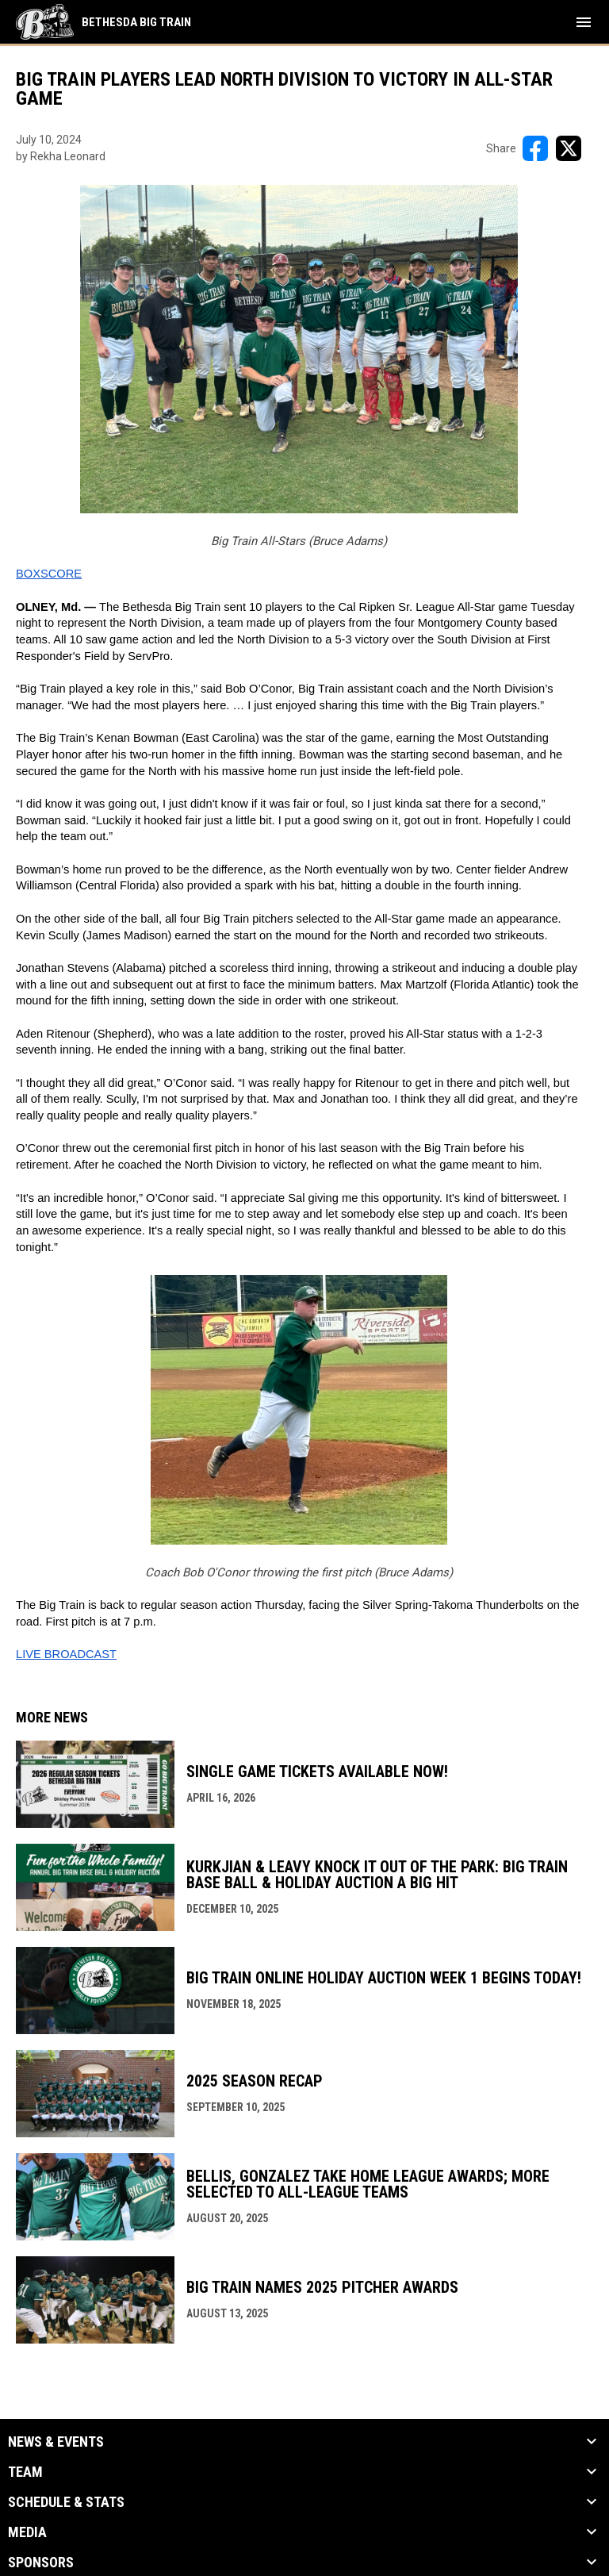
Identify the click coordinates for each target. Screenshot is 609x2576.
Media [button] (27, 2532)
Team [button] (25, 2472)
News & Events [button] (56, 2442)
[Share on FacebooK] (535, 148)
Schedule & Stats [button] (66, 2502)
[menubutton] (583, 22)
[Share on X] (568, 148)
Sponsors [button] (41, 2562)
